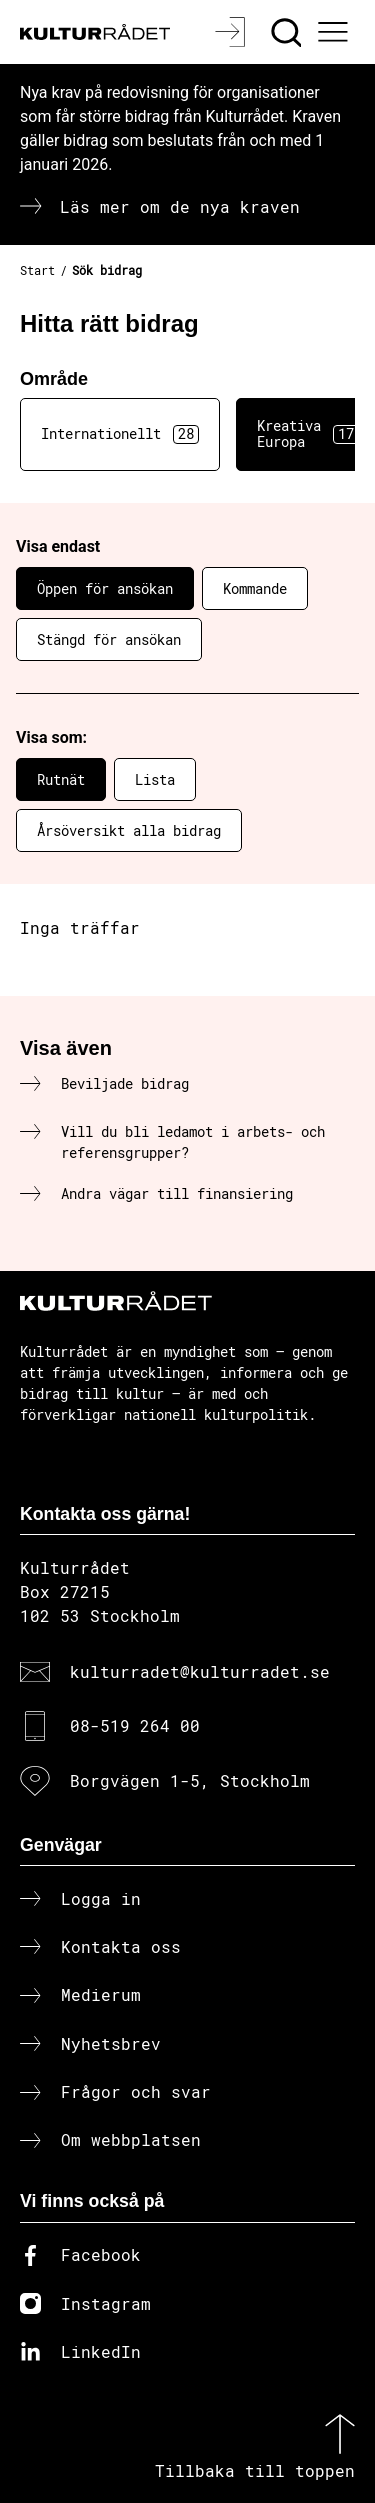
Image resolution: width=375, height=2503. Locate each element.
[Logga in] (232, 32)
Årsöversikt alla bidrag (129, 830)
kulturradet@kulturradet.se (200, 1671)
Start (37, 270)
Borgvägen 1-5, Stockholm (190, 1780)
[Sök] (288, 32)
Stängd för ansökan (109, 639)
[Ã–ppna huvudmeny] (336, 32)
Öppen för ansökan (105, 588)
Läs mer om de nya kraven (180, 206)
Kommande (255, 588)
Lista (155, 779)
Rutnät (61, 779)
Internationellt (120, 434)
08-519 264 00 (135, 1725)
